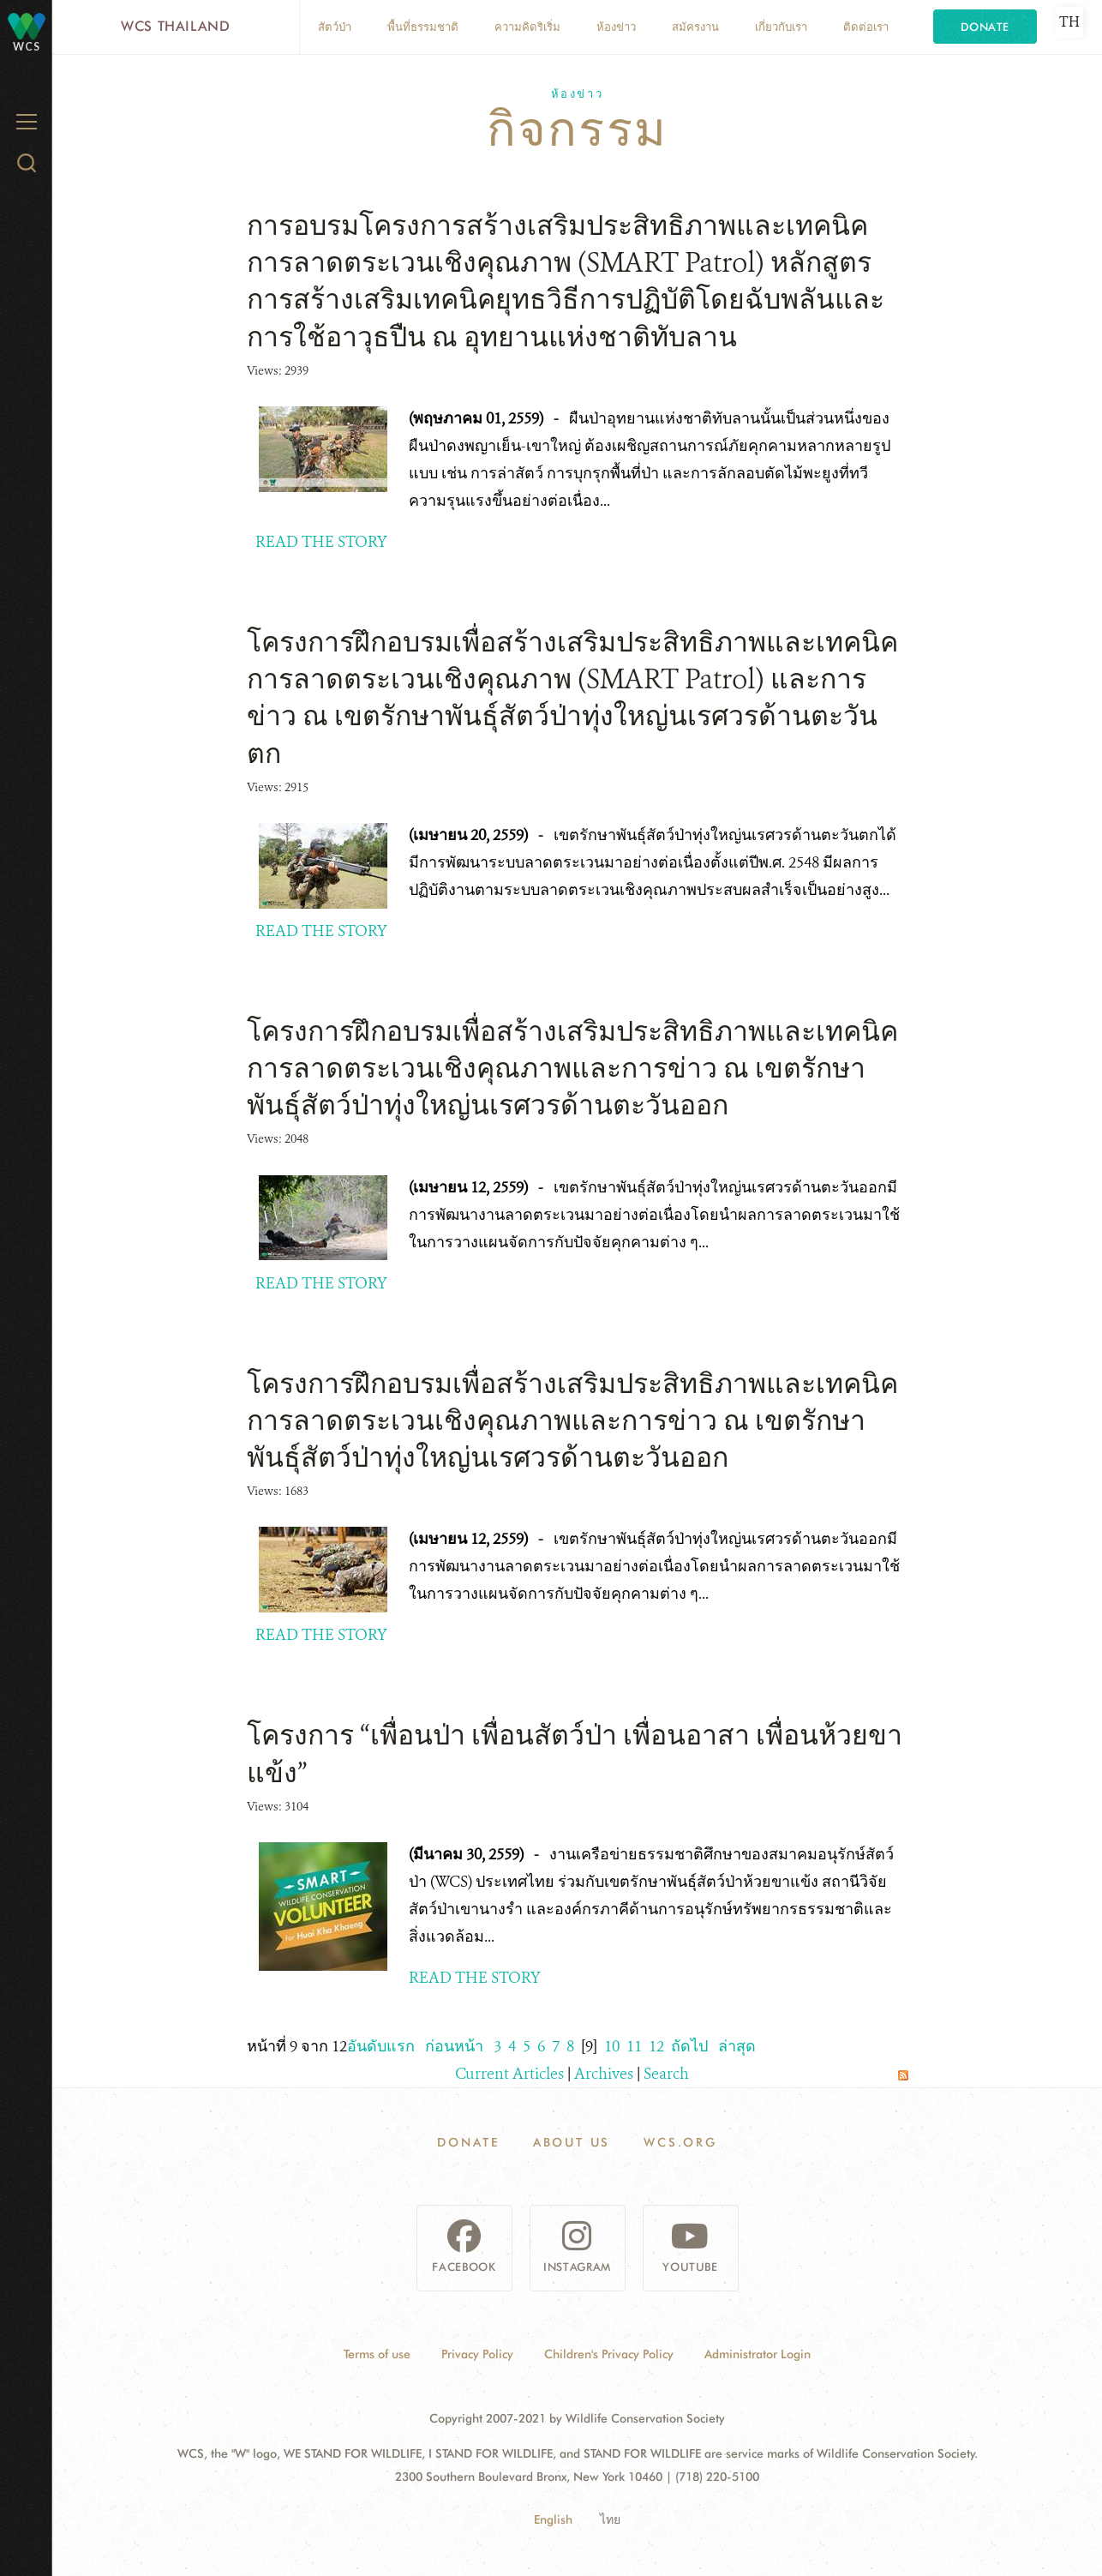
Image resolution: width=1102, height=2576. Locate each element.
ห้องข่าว (616, 26)
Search (666, 2073)
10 (612, 2046)
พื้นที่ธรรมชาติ (422, 26)
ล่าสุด (737, 2046)
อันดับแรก (381, 2046)
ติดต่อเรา (866, 26)
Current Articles (509, 2073)
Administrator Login (757, 2354)
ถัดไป (689, 2046)
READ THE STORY (321, 541)
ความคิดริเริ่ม (527, 26)
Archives (603, 2073)
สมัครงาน (695, 26)
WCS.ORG (680, 2142)
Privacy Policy (477, 2354)
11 (634, 2046)
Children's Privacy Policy (609, 2354)
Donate (985, 26)
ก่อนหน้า (454, 2046)
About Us (571, 2142)
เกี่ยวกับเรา (781, 26)
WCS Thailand (176, 26)
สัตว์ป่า (334, 26)
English (553, 2519)
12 (656, 2046)
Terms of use (377, 2354)
